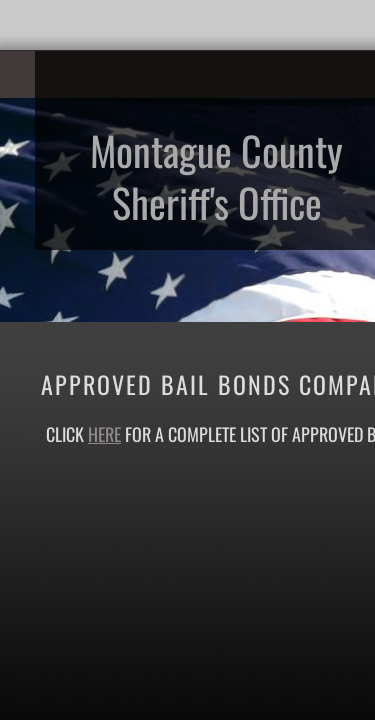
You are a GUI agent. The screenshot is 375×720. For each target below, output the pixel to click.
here (104, 434)
